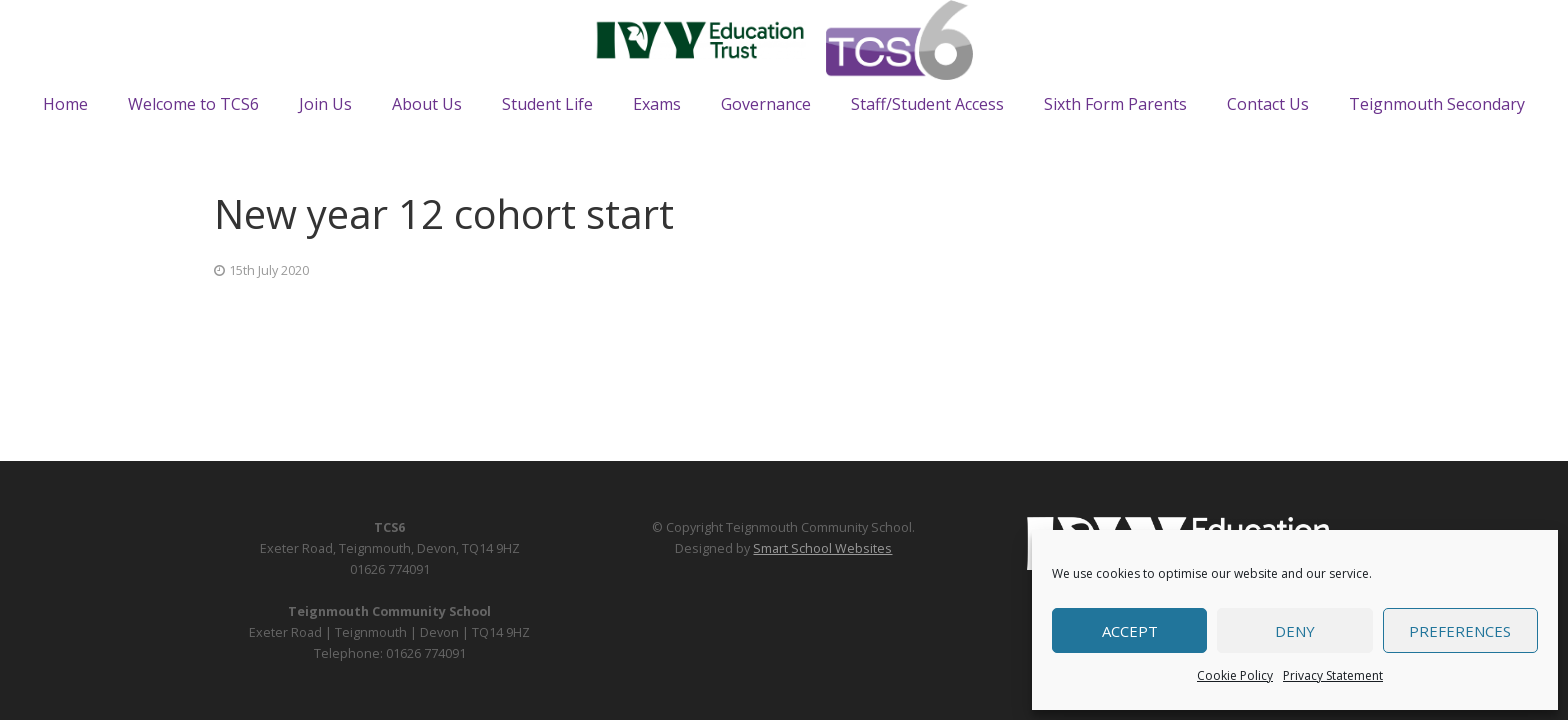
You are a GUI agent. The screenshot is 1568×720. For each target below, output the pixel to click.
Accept (1130, 631)
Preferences (1460, 631)
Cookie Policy (1235, 675)
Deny (1295, 631)
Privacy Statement (1333, 675)
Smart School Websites (822, 548)
